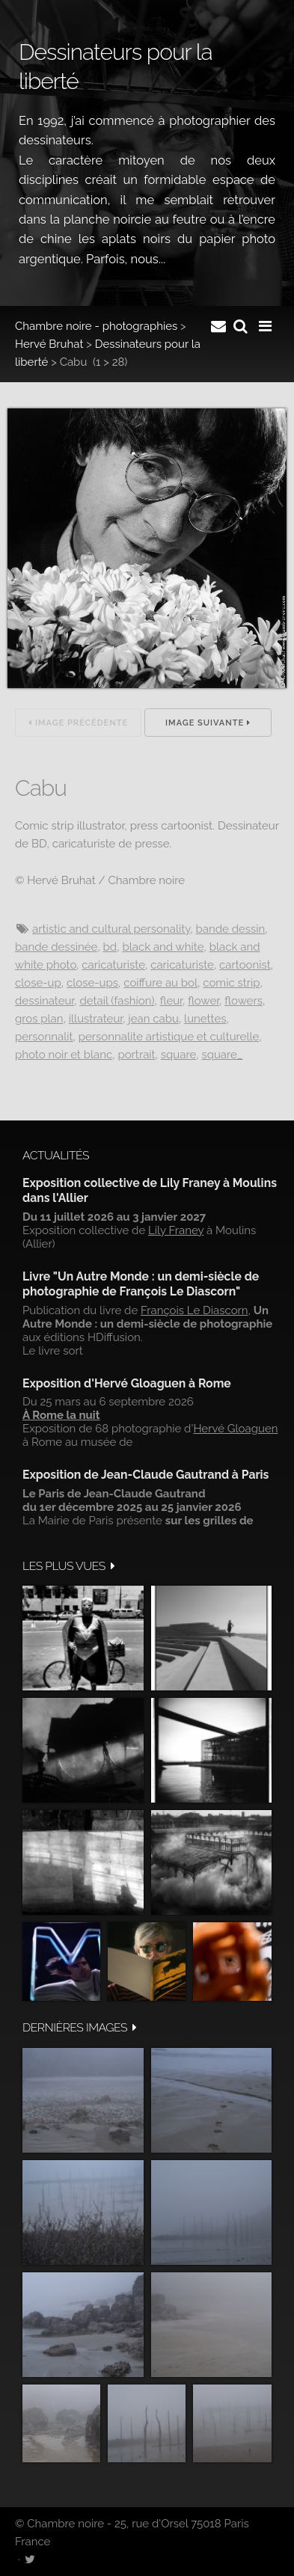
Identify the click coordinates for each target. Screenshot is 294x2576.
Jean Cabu (153, 1018)
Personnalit (44, 1036)
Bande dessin (231, 929)
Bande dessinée (56, 947)
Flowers (243, 1001)
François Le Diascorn (194, 1310)
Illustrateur (96, 1018)
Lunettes (205, 1018)
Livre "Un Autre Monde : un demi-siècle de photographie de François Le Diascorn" (140, 1283)
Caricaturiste (113, 965)
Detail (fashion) (116, 1001)
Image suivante (208, 723)
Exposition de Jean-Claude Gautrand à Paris (145, 1475)
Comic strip (231, 983)
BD (110, 947)
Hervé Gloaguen (235, 1428)
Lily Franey (175, 1230)
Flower (203, 1001)
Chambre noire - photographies (96, 326)
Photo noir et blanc (63, 1054)
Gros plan (39, 1018)
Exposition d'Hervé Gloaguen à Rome (126, 1383)
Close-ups (92, 983)
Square (178, 1054)
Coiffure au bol (160, 983)
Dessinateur (44, 1001)
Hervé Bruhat (49, 344)
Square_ (221, 1054)
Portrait (136, 1054)
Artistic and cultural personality (111, 929)
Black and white (162, 947)
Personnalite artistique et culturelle (169, 1036)
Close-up (38, 983)
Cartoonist (245, 965)
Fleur (171, 1001)
